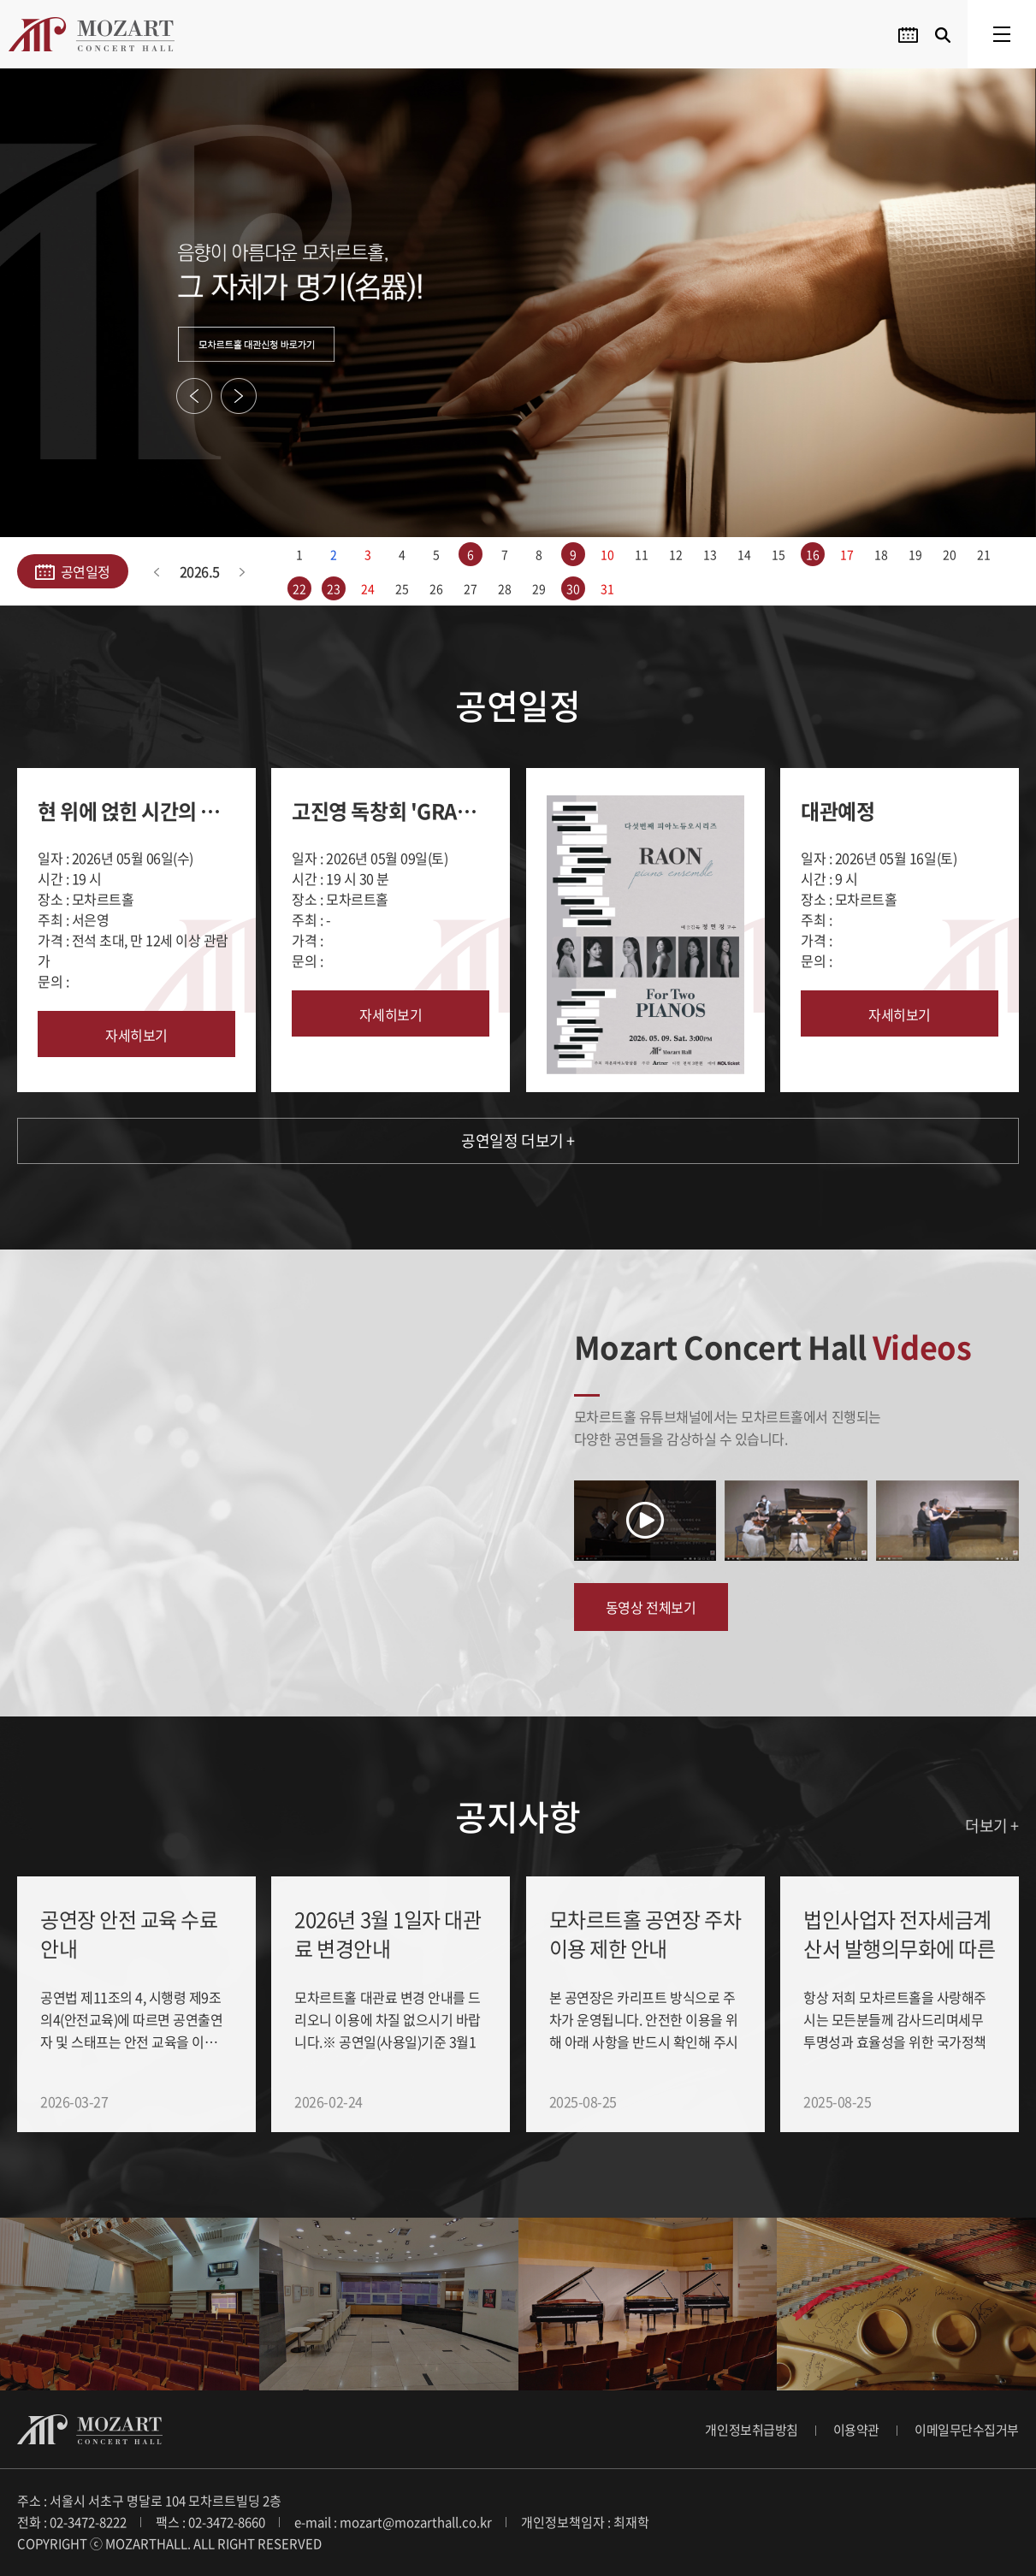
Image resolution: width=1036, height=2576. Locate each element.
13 (709, 554)
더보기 (992, 1825)
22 (299, 588)
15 (778, 554)
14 (743, 554)
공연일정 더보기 (517, 1140)
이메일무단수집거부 (967, 2429)
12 (675, 554)
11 (641, 554)
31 (607, 588)
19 (915, 554)
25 (401, 588)
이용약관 (856, 2429)
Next (239, 396)
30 (572, 588)
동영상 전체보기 (651, 1607)
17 (846, 554)
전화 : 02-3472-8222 (72, 2522)
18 (880, 554)
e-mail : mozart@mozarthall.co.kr (393, 2522)
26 (435, 588)
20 (949, 554)
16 (812, 554)
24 (367, 588)
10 (607, 554)
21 (983, 554)
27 (470, 588)
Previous (194, 396)
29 (538, 588)
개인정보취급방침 (751, 2429)
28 (504, 588)
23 (333, 588)
